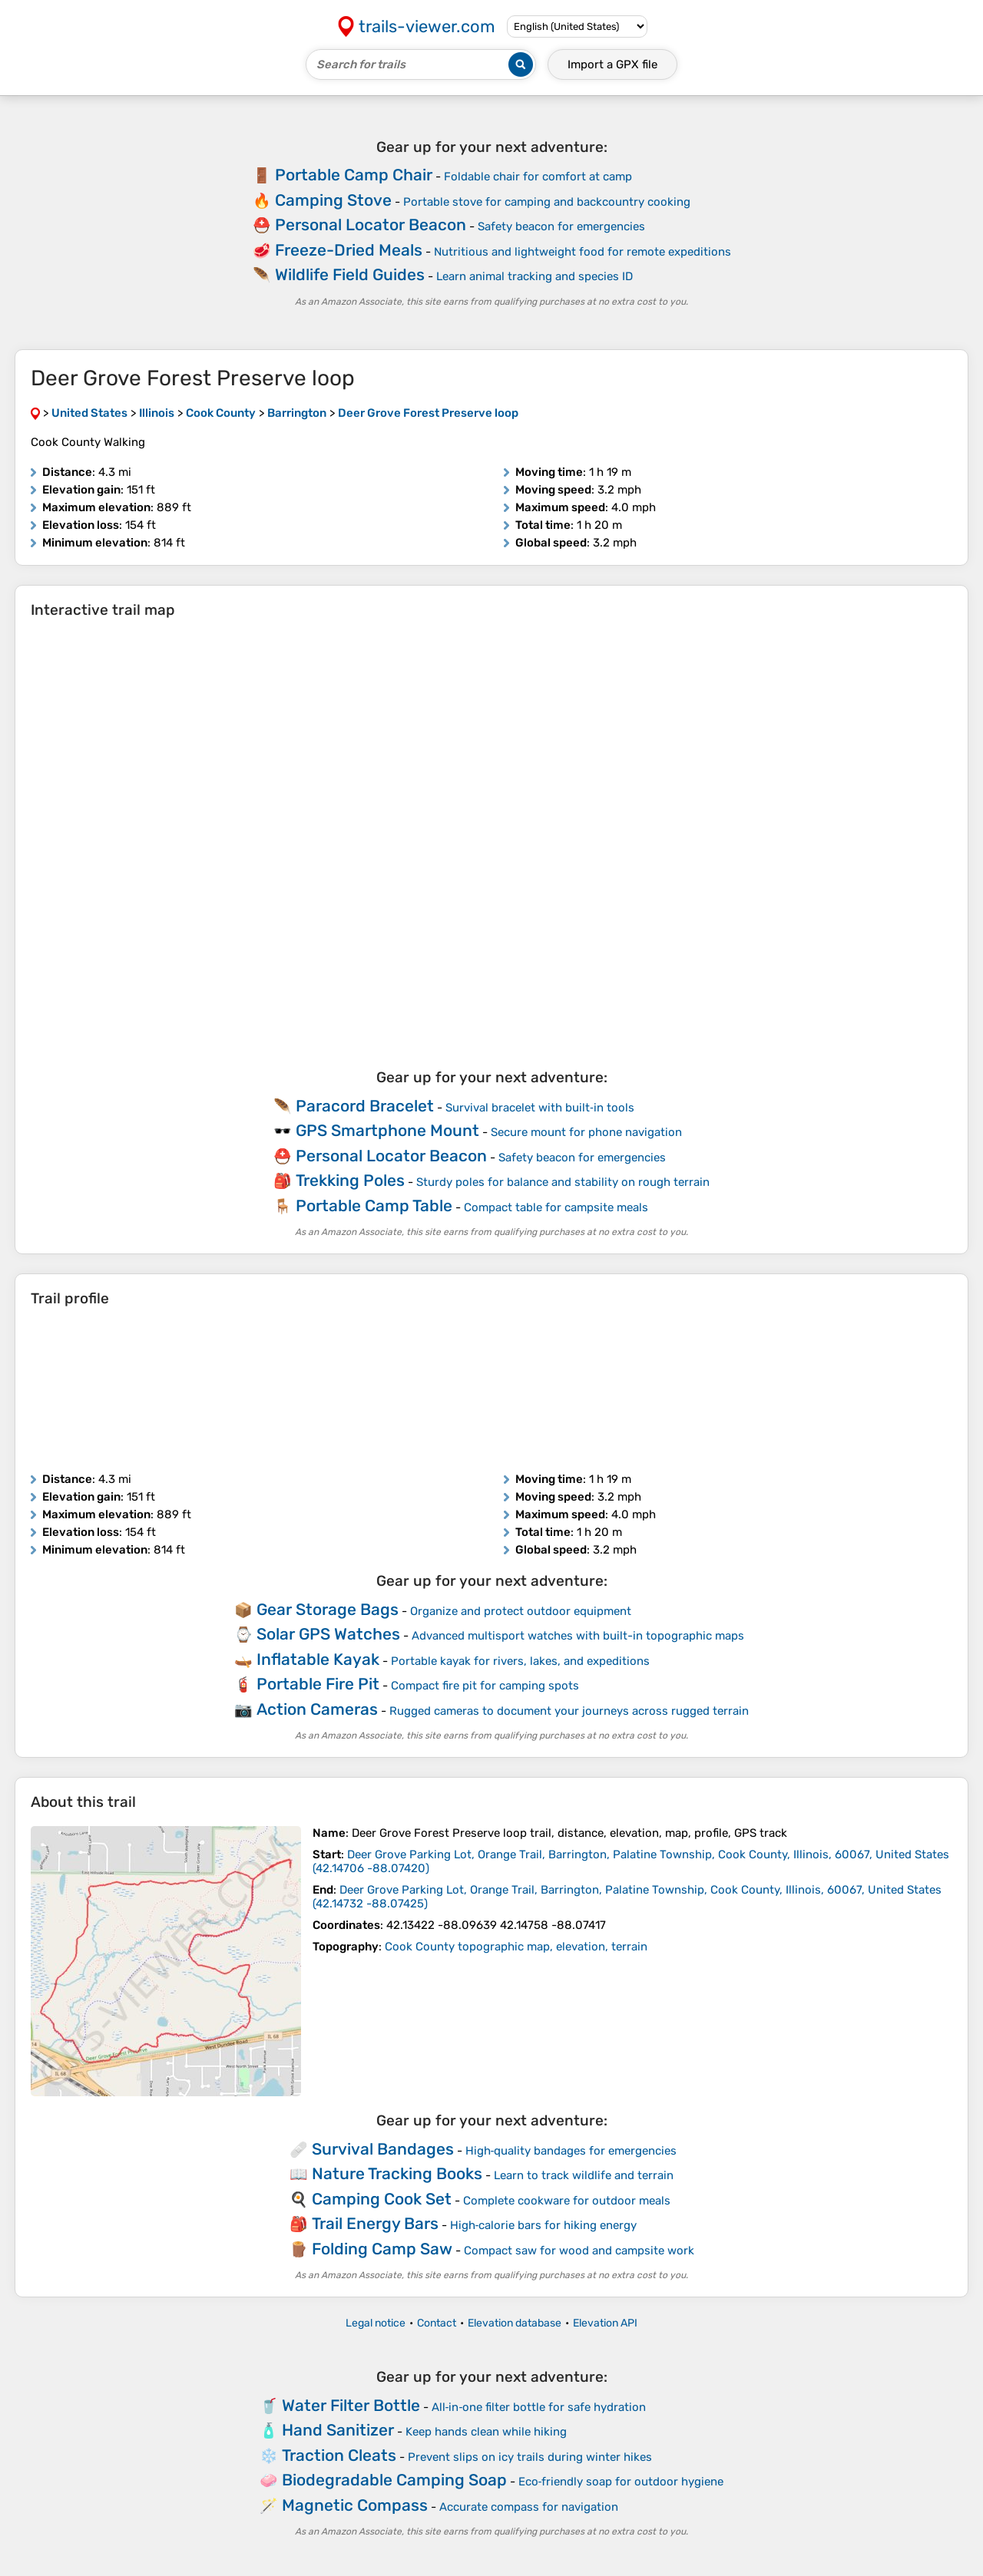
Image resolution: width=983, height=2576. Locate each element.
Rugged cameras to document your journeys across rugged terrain (569, 1711)
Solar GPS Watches (328, 1633)
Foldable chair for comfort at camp (538, 176)
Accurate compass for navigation (528, 2507)
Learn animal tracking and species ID (534, 276)
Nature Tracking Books (397, 2173)
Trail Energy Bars (375, 2223)
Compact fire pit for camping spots (485, 1686)
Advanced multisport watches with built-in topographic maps (578, 1636)
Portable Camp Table (374, 1205)
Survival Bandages (383, 2148)
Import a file (612, 64)
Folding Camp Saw (382, 2248)
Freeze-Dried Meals (348, 249)
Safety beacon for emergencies (561, 226)
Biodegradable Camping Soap (394, 2479)
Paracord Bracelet (365, 1105)
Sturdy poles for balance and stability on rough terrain (563, 1182)
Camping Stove (333, 200)
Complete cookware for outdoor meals (566, 2201)
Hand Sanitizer (338, 2429)
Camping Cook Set (382, 2198)
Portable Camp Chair (353, 174)
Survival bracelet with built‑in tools (539, 1108)
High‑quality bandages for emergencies (571, 2151)
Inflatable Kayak (318, 1659)
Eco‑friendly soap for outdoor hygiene (621, 2481)
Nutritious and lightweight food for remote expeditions (582, 252)
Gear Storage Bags (328, 1609)
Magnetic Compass (355, 2505)
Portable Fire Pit (318, 1683)
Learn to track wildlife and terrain (584, 2175)
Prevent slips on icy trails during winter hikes (530, 2457)
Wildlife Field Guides (350, 274)
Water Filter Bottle (351, 2405)
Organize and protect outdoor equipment (520, 1611)
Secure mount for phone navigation (586, 1132)
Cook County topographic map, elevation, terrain (516, 1946)
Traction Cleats (339, 2455)
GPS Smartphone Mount (387, 1130)
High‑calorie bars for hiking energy (543, 2225)
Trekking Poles (350, 1180)
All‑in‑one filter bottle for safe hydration (539, 2407)
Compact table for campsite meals (556, 1207)
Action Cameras (317, 1709)
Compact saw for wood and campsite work (579, 2250)
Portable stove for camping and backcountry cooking (546, 202)
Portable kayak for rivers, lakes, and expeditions (520, 1661)
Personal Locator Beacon (370, 224)
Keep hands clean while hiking (486, 2432)
